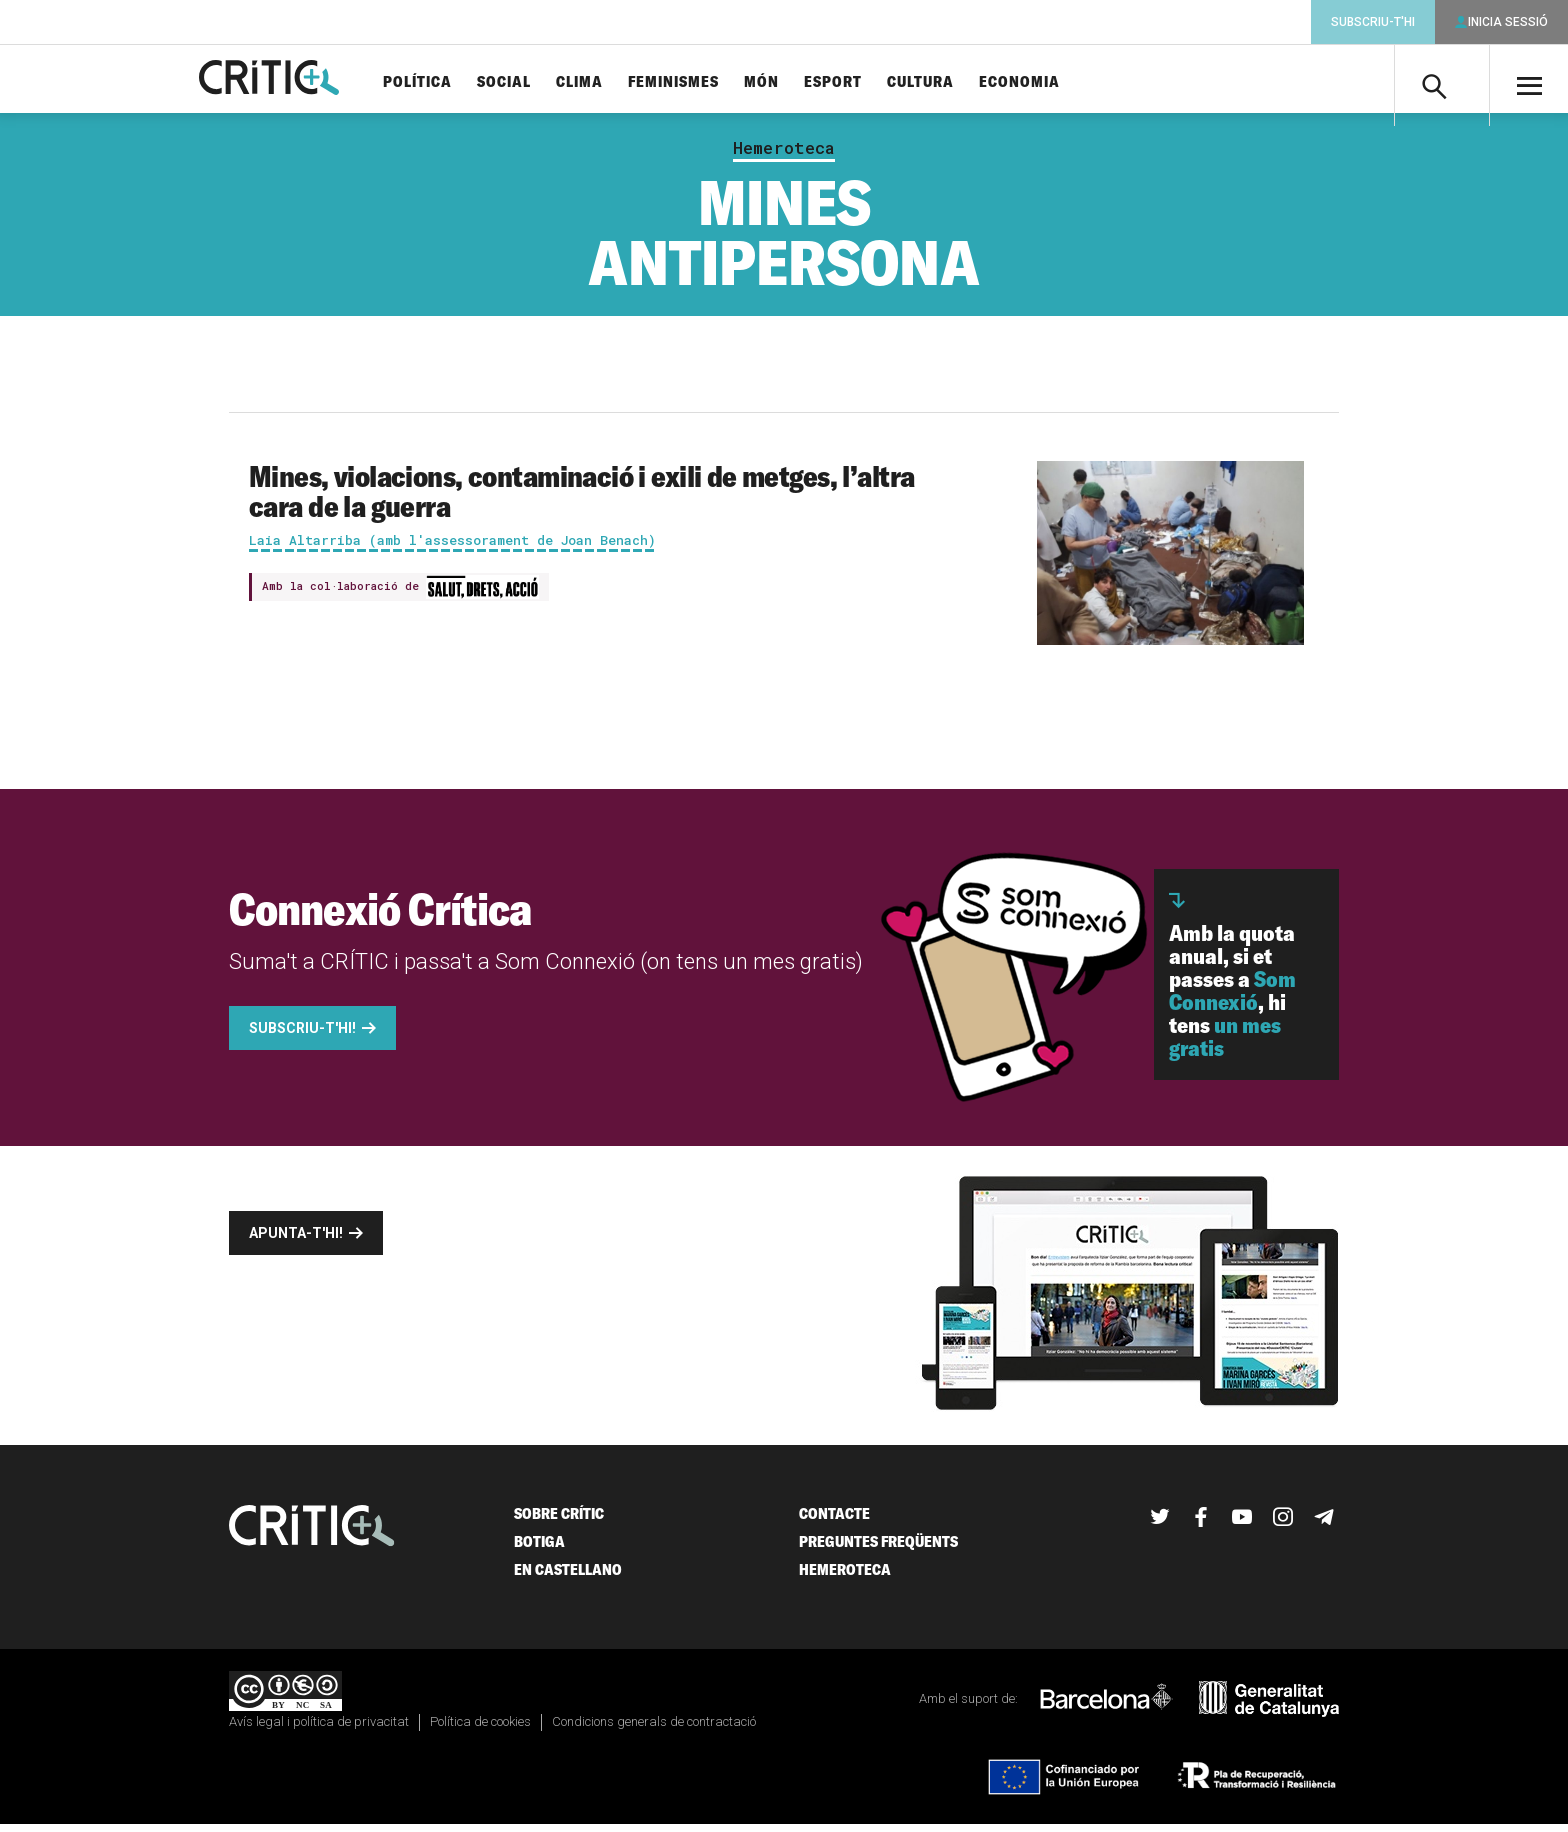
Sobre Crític (559, 1521)
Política (450, 82)
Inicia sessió (1508, 22)
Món (794, 82)
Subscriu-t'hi (1373, 22)
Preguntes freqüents (878, 1549)
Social (537, 82)
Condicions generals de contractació (654, 1729)
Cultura (953, 82)
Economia (1052, 82)
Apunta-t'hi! (296, 1241)
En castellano (568, 1577)
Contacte (834, 1521)
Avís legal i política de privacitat (319, 1729)
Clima (612, 82)
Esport (866, 82)
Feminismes (706, 82)
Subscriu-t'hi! (302, 1036)
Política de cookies (480, 1729)
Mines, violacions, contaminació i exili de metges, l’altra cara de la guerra (581, 499)
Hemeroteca (784, 156)
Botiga (539, 1549)
